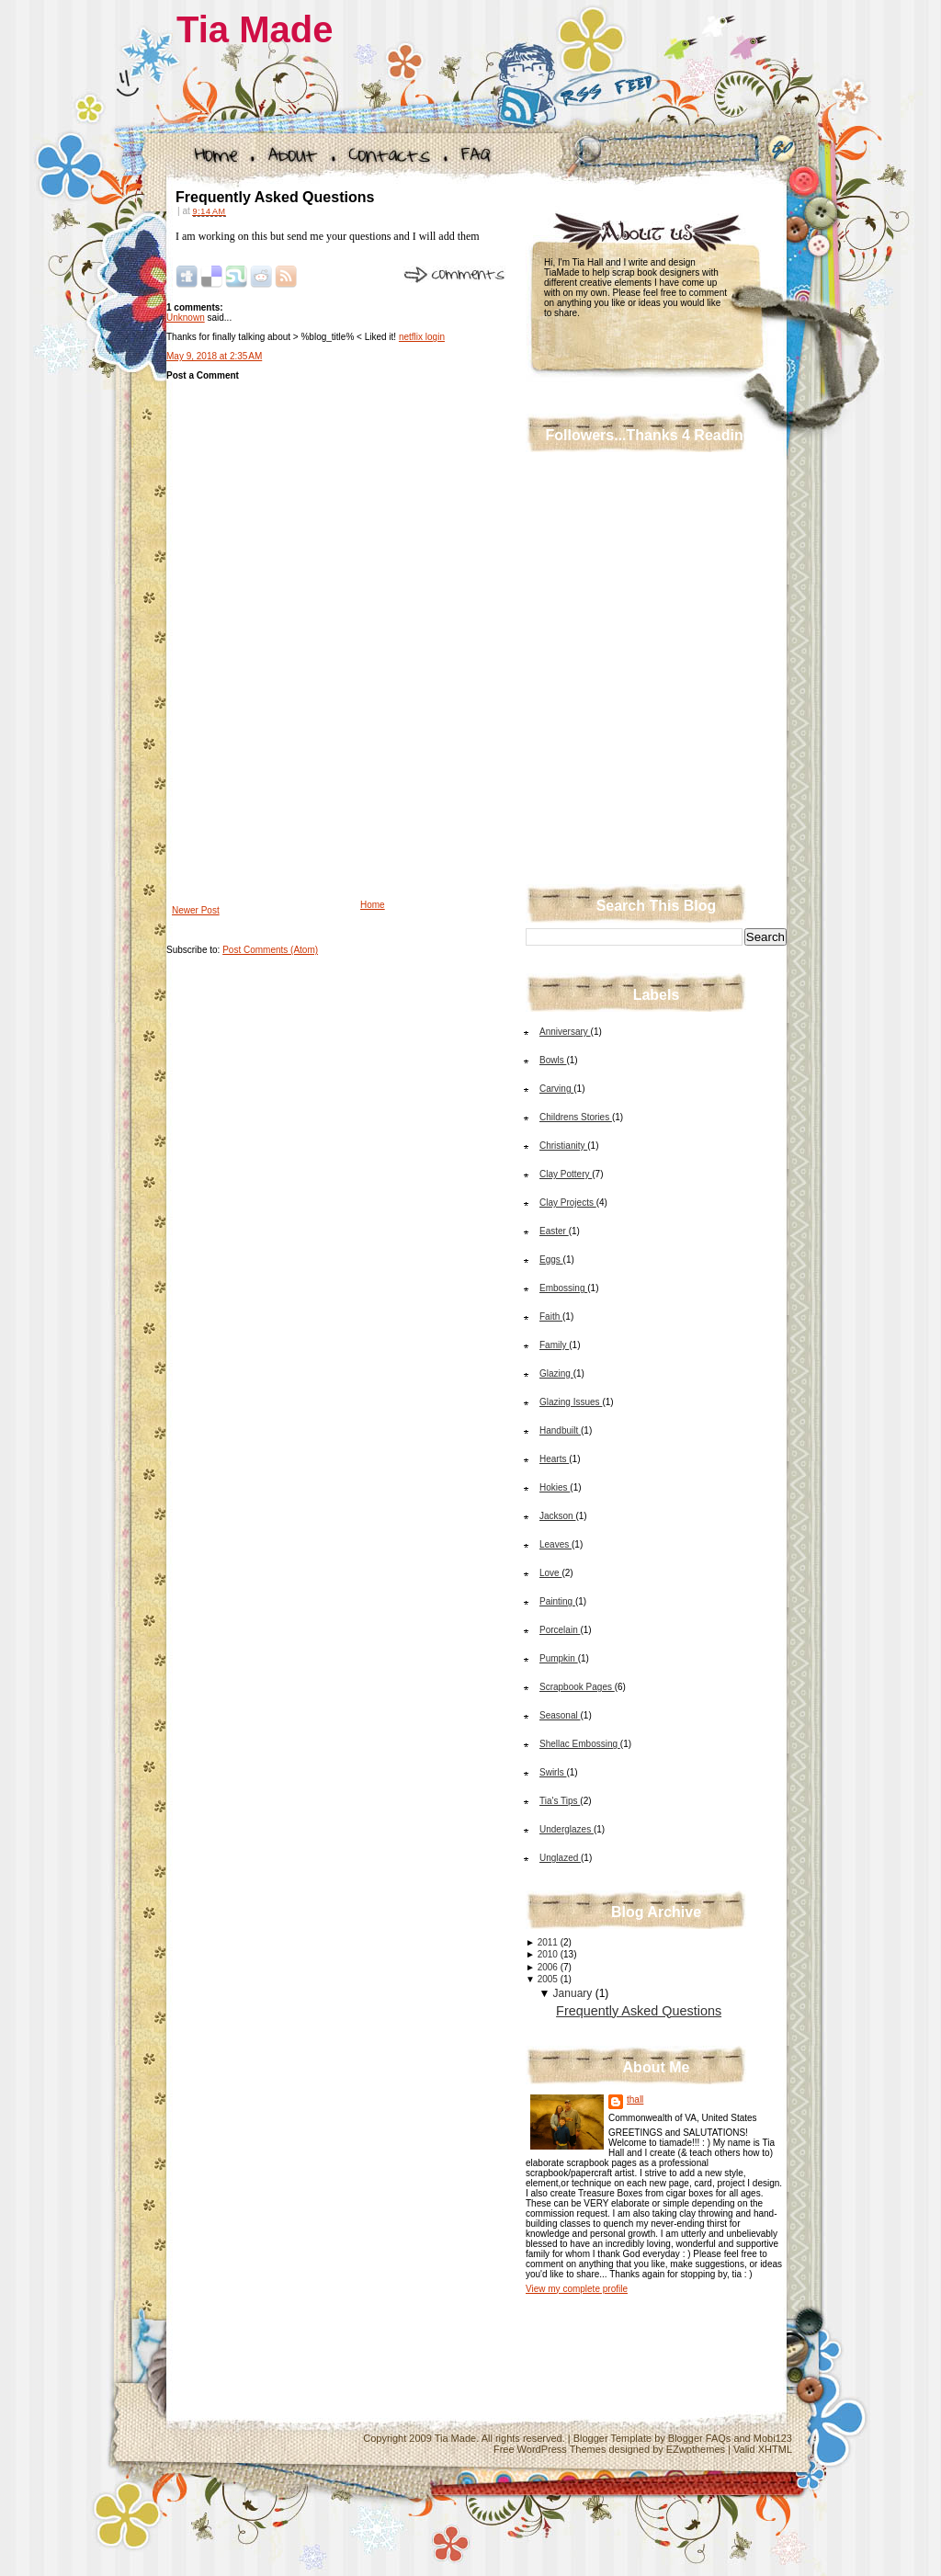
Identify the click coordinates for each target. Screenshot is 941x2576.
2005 (548, 1979)
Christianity (563, 1145)
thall (635, 2099)
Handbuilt (560, 1430)
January (573, 1993)
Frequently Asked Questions (275, 197)
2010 (548, 1954)
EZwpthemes (695, 2449)
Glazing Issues (570, 1402)
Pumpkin (558, 1658)
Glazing (556, 1373)
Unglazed (560, 1858)
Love (550, 1573)
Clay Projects (567, 1202)
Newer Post (196, 910)
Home (372, 905)
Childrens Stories (575, 1117)
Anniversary (565, 1032)
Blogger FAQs (699, 2438)
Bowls (552, 1060)
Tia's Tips (559, 1801)
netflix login (422, 337)
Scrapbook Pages (577, 1687)
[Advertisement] (304, 768)
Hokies (554, 1487)
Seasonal (559, 1715)
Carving (556, 1089)
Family (554, 1345)
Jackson (557, 1516)
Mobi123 (773, 2438)
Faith (550, 1316)
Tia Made (254, 29)
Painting (557, 1601)
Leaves (555, 1544)
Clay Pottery (565, 1174)
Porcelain (559, 1630)
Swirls (552, 1772)
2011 (548, 1942)
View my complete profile (577, 2289)
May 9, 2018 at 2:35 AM (214, 356)
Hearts (554, 1459)
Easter (554, 1231)
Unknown (185, 317)
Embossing (563, 1288)
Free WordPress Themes (549, 2449)
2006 (548, 1967)
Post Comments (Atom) (270, 950)
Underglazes (566, 1829)
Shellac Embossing (579, 1744)
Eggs (551, 1259)
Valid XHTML (762, 2449)
